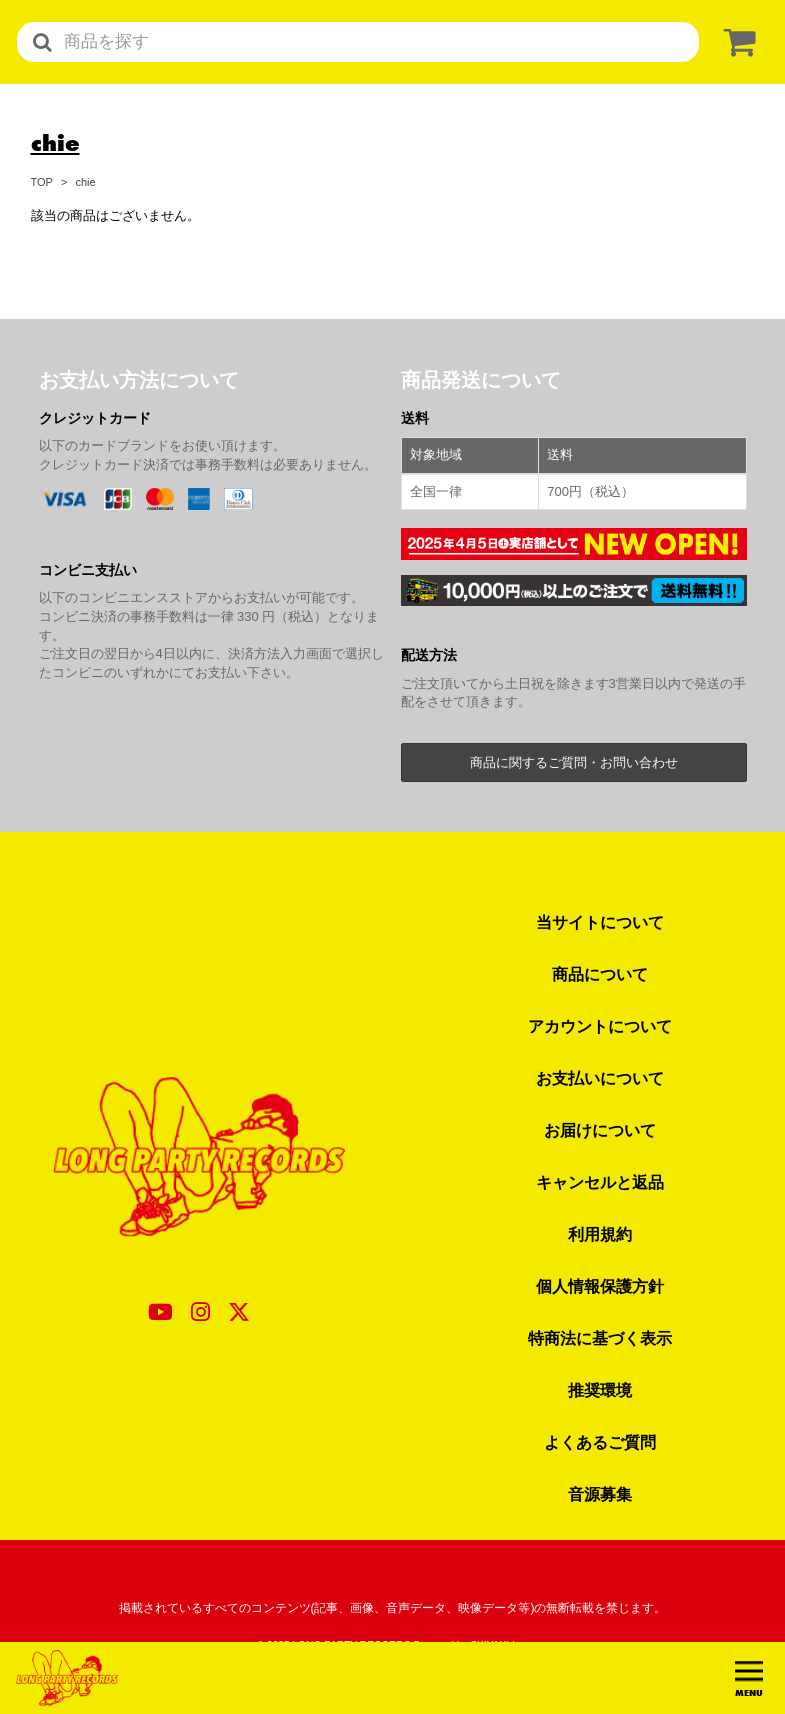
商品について (600, 974)
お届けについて (600, 1130)
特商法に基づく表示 (600, 1338)
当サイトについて (600, 922)
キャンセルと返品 (600, 1182)
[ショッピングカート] (736, 42)
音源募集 (600, 1494)
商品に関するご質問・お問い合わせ (574, 762)
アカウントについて (600, 1026)
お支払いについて (600, 1078)
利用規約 (600, 1234)
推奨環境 (600, 1390)
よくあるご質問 (600, 1442)
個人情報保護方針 (600, 1286)
